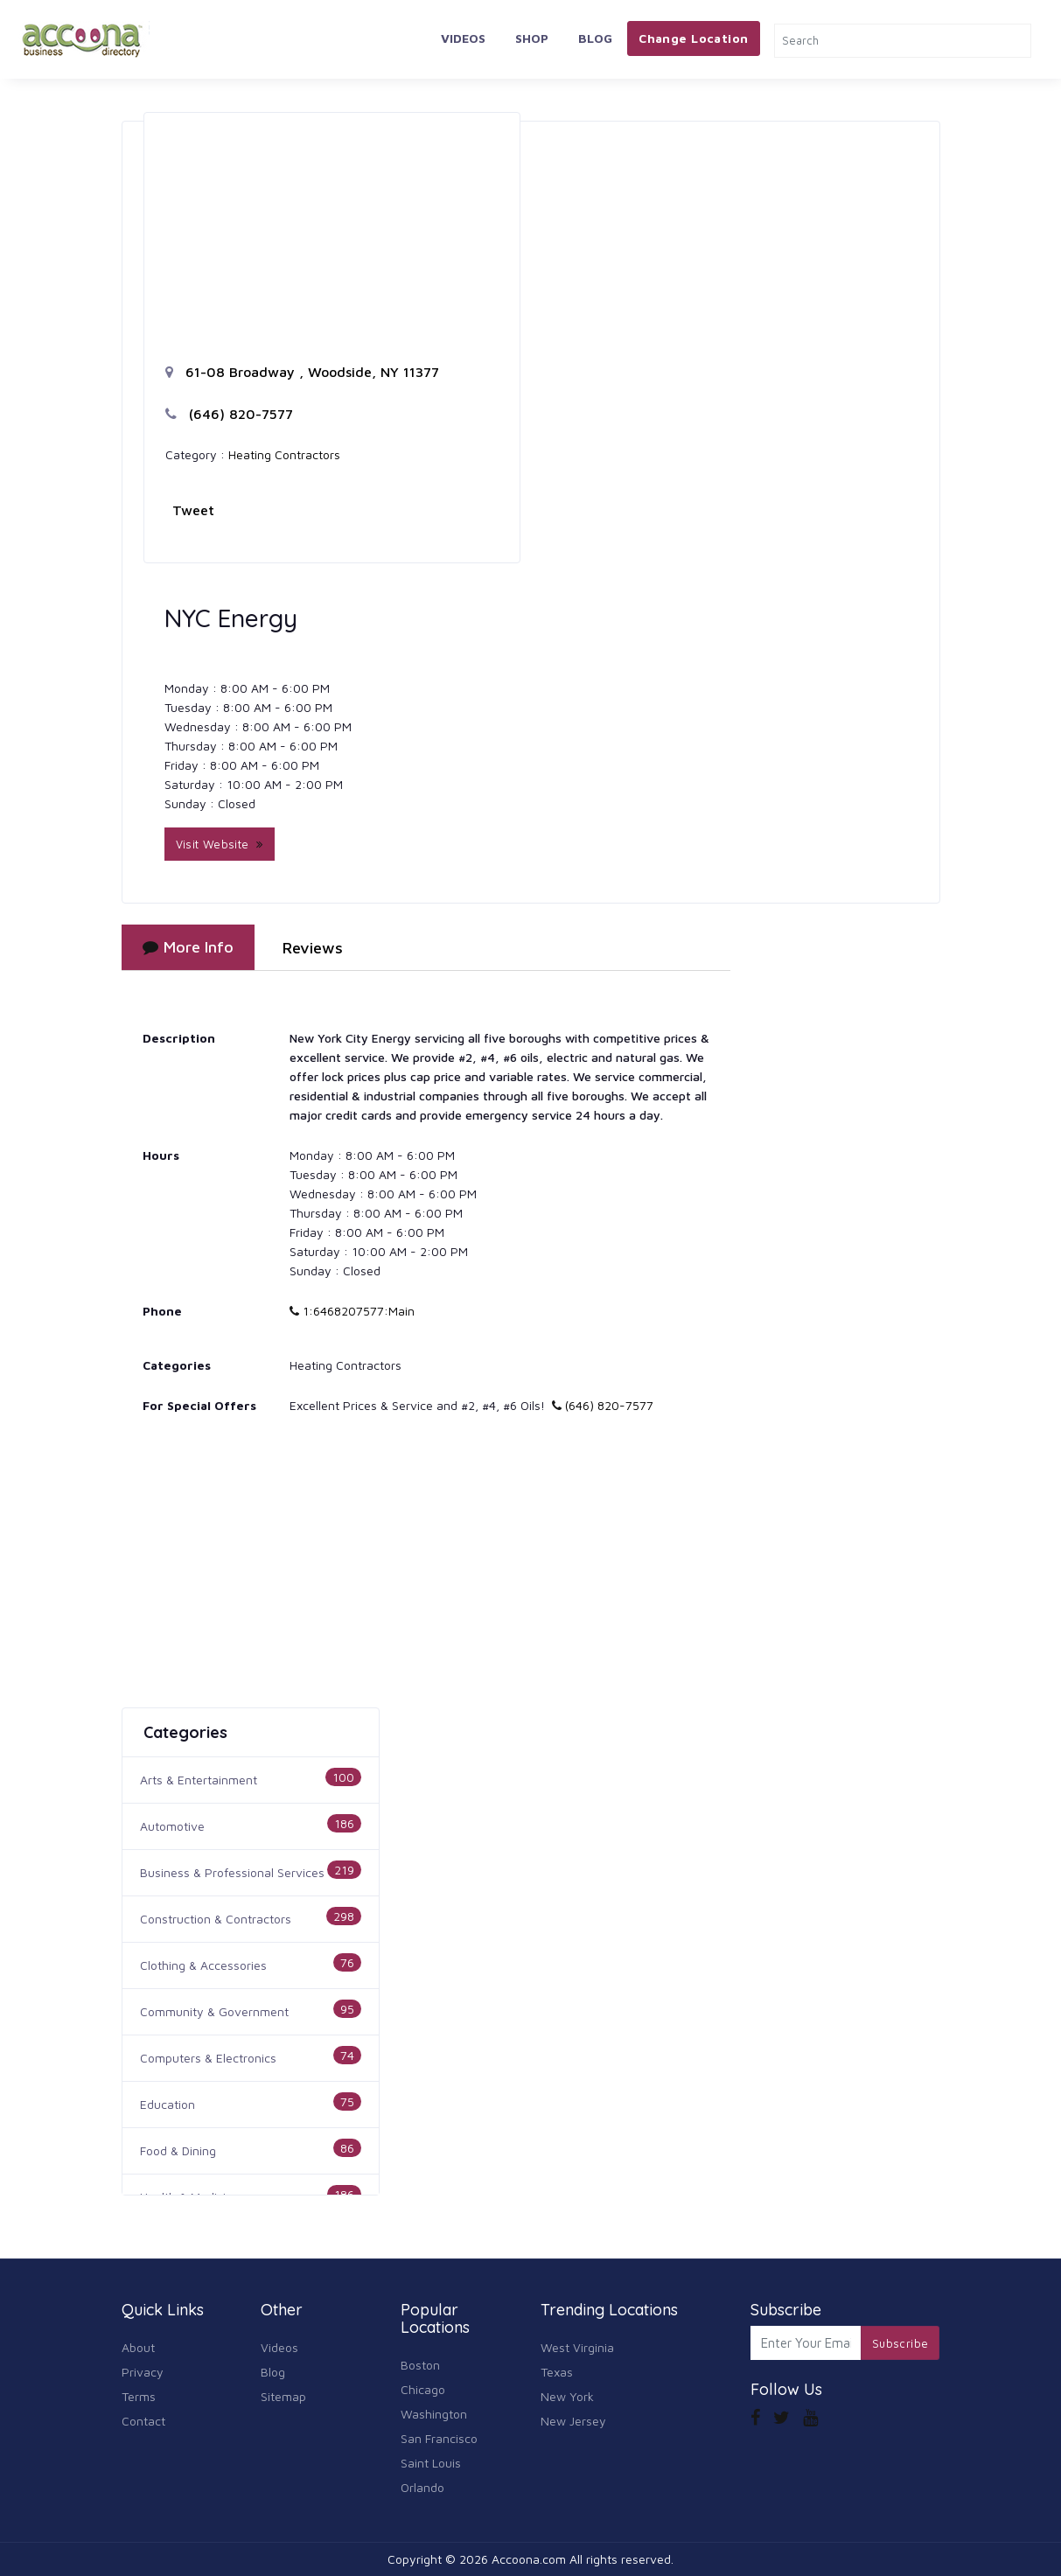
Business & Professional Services (232, 1872)
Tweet (193, 510)
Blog (595, 38)
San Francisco (439, 2438)
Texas (557, 2371)
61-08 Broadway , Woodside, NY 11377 (302, 372)
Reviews (313, 948)
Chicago (423, 2389)
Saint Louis (431, 2462)
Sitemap (283, 2396)
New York (567, 2396)
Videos (463, 38)
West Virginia (577, 2347)
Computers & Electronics (208, 2057)
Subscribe (900, 2343)
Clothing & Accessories (203, 1965)
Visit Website (219, 844)
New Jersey (573, 2420)
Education (167, 2104)
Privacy (143, 2371)
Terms (139, 2396)
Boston (420, 2364)
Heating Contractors (284, 454)
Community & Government (214, 2011)
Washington (434, 2413)
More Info (188, 947)
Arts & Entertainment (198, 1779)
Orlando (422, 2487)
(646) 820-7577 (229, 414)
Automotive (172, 1826)
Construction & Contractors (215, 1918)
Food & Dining (178, 2150)
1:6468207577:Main (352, 1310)
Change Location (693, 38)
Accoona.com (529, 2559)
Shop (531, 38)
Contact (143, 2420)
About (138, 2347)
